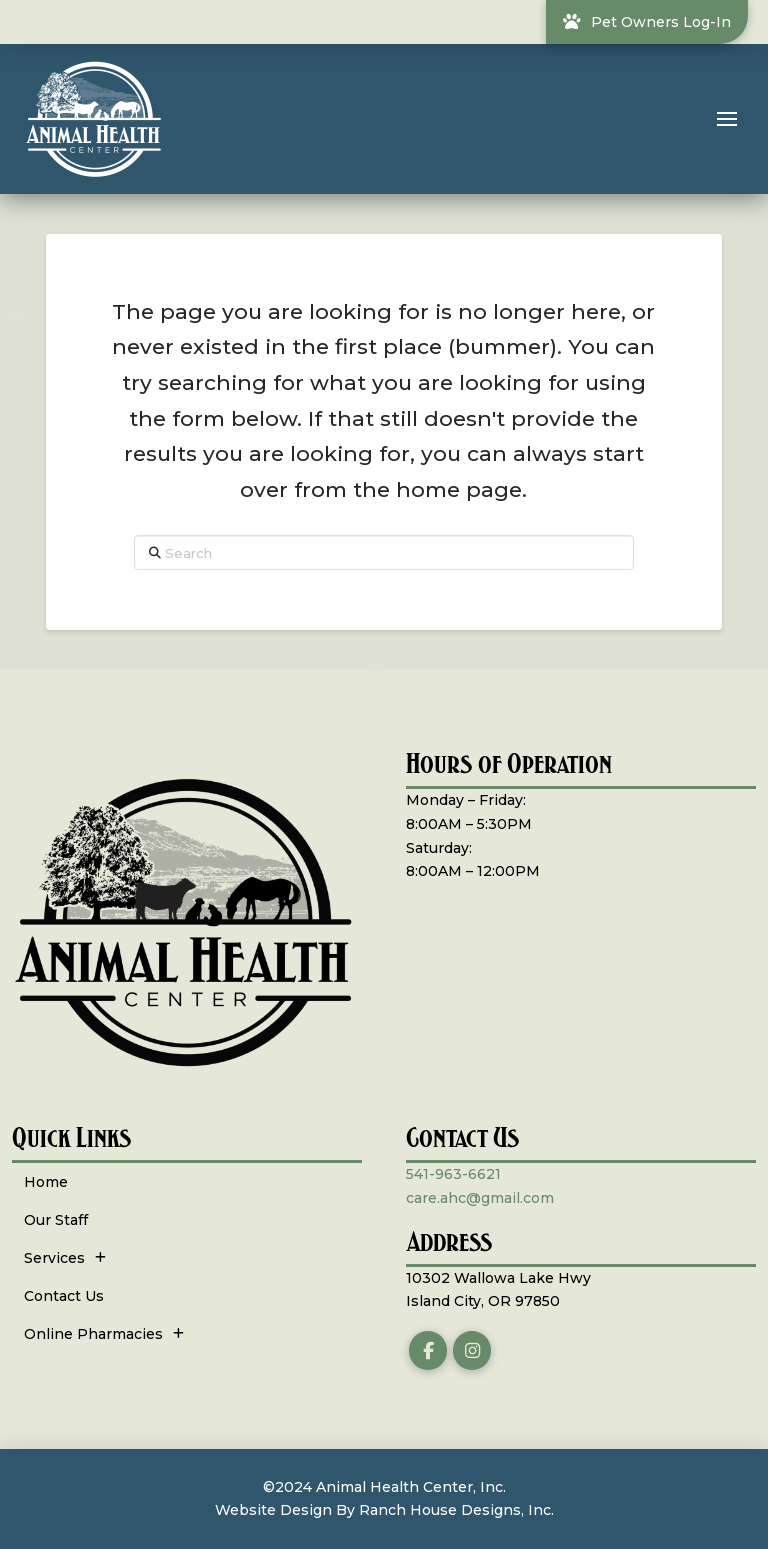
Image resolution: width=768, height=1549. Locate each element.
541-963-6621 (453, 1174)
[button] (727, 119)
